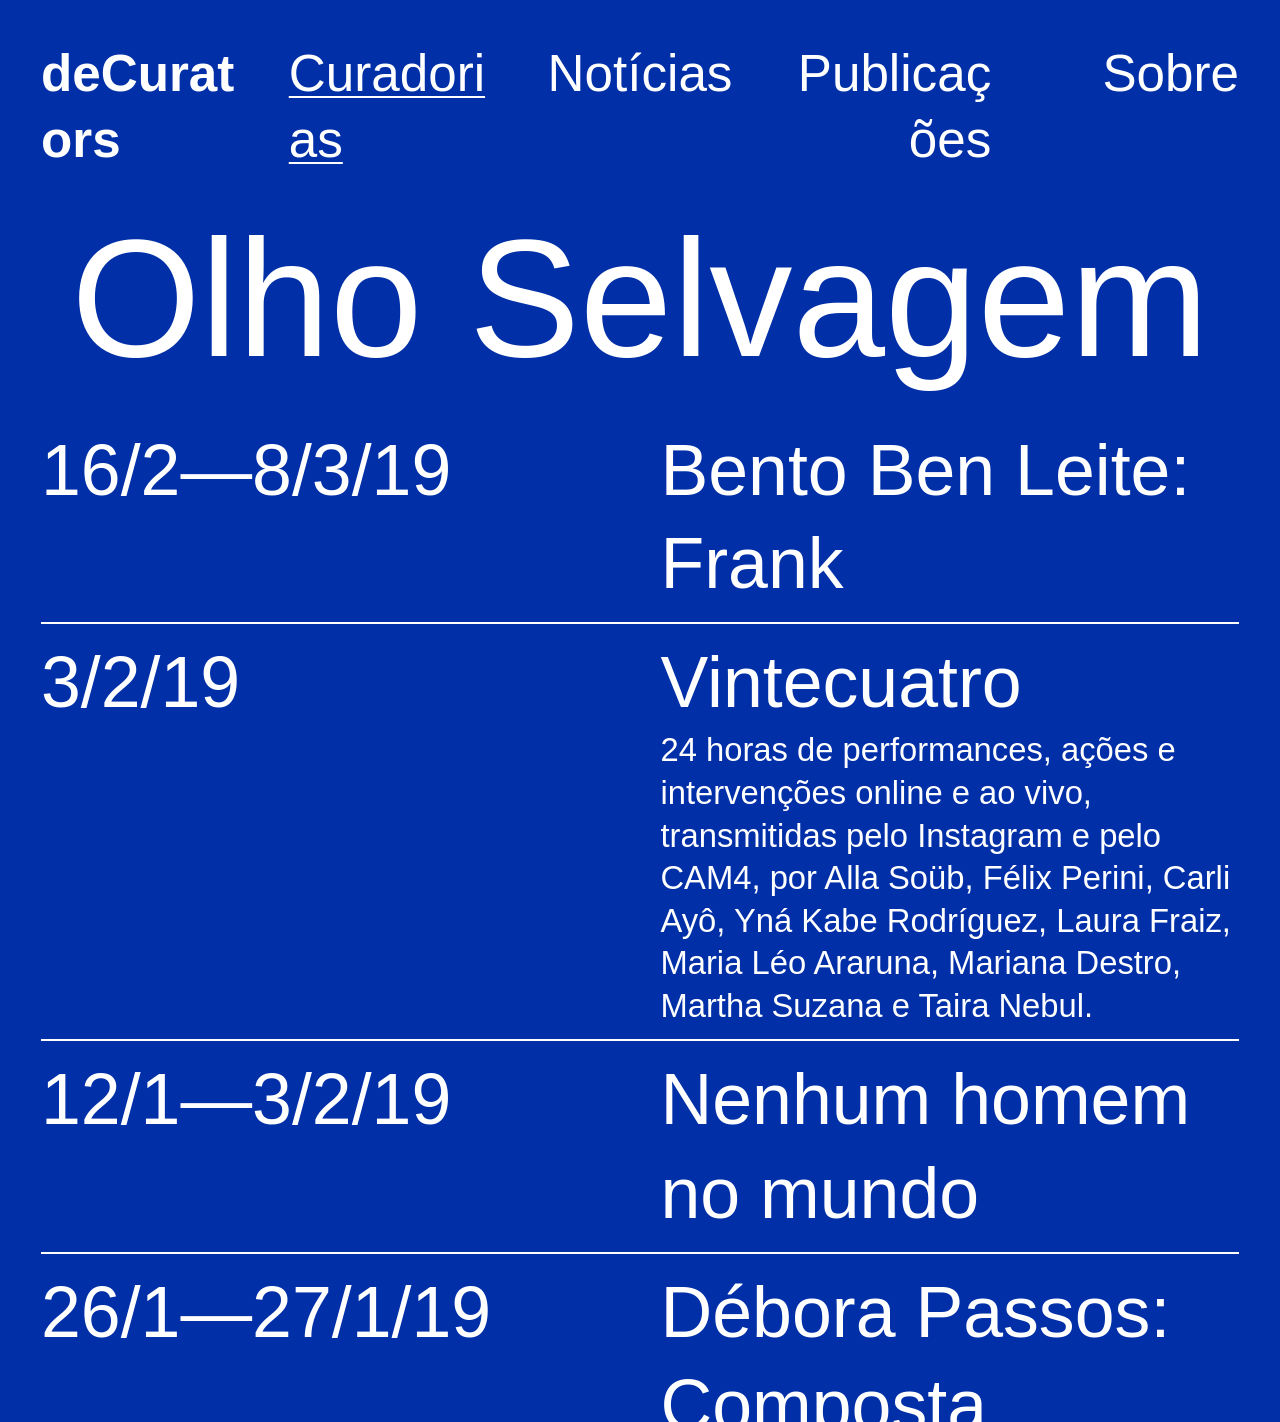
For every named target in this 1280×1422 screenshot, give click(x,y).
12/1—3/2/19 (246, 1099)
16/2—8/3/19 (246, 470)
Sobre (1170, 73)
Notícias (640, 73)
